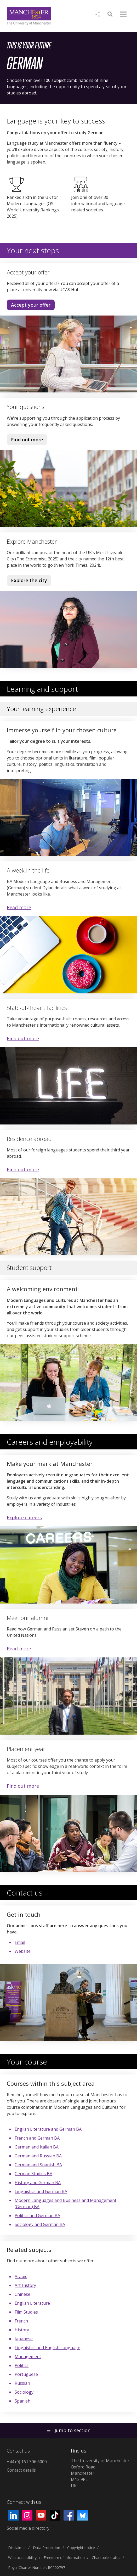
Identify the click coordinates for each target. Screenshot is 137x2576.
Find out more (25, 440)
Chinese (22, 2294)
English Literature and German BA (48, 2129)
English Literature (32, 2303)
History (22, 2330)
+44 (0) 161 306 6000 (27, 2462)
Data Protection (46, 2547)
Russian (22, 2383)
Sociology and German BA (40, 2224)
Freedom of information (64, 2557)
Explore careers (24, 1517)
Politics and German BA (37, 2215)
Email (20, 1942)
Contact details (21, 2470)
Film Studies (26, 2312)
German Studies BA (33, 2173)
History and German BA (38, 2182)
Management (28, 2356)
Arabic (21, 2276)
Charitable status (106, 2557)
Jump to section (68, 2430)
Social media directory (28, 2528)
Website (23, 1951)
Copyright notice (81, 2547)
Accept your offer (30, 305)
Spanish (22, 2401)
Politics (21, 2365)
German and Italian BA (37, 2147)
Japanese (24, 2339)
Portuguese (26, 2374)
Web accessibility (22, 2557)
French (21, 2321)
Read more (19, 907)
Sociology (24, 2392)
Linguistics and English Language (47, 2347)
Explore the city (29, 580)
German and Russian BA (38, 2156)
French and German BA (37, 2138)
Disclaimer (17, 2547)
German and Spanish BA (38, 2165)
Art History (25, 2285)
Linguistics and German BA (41, 2191)
